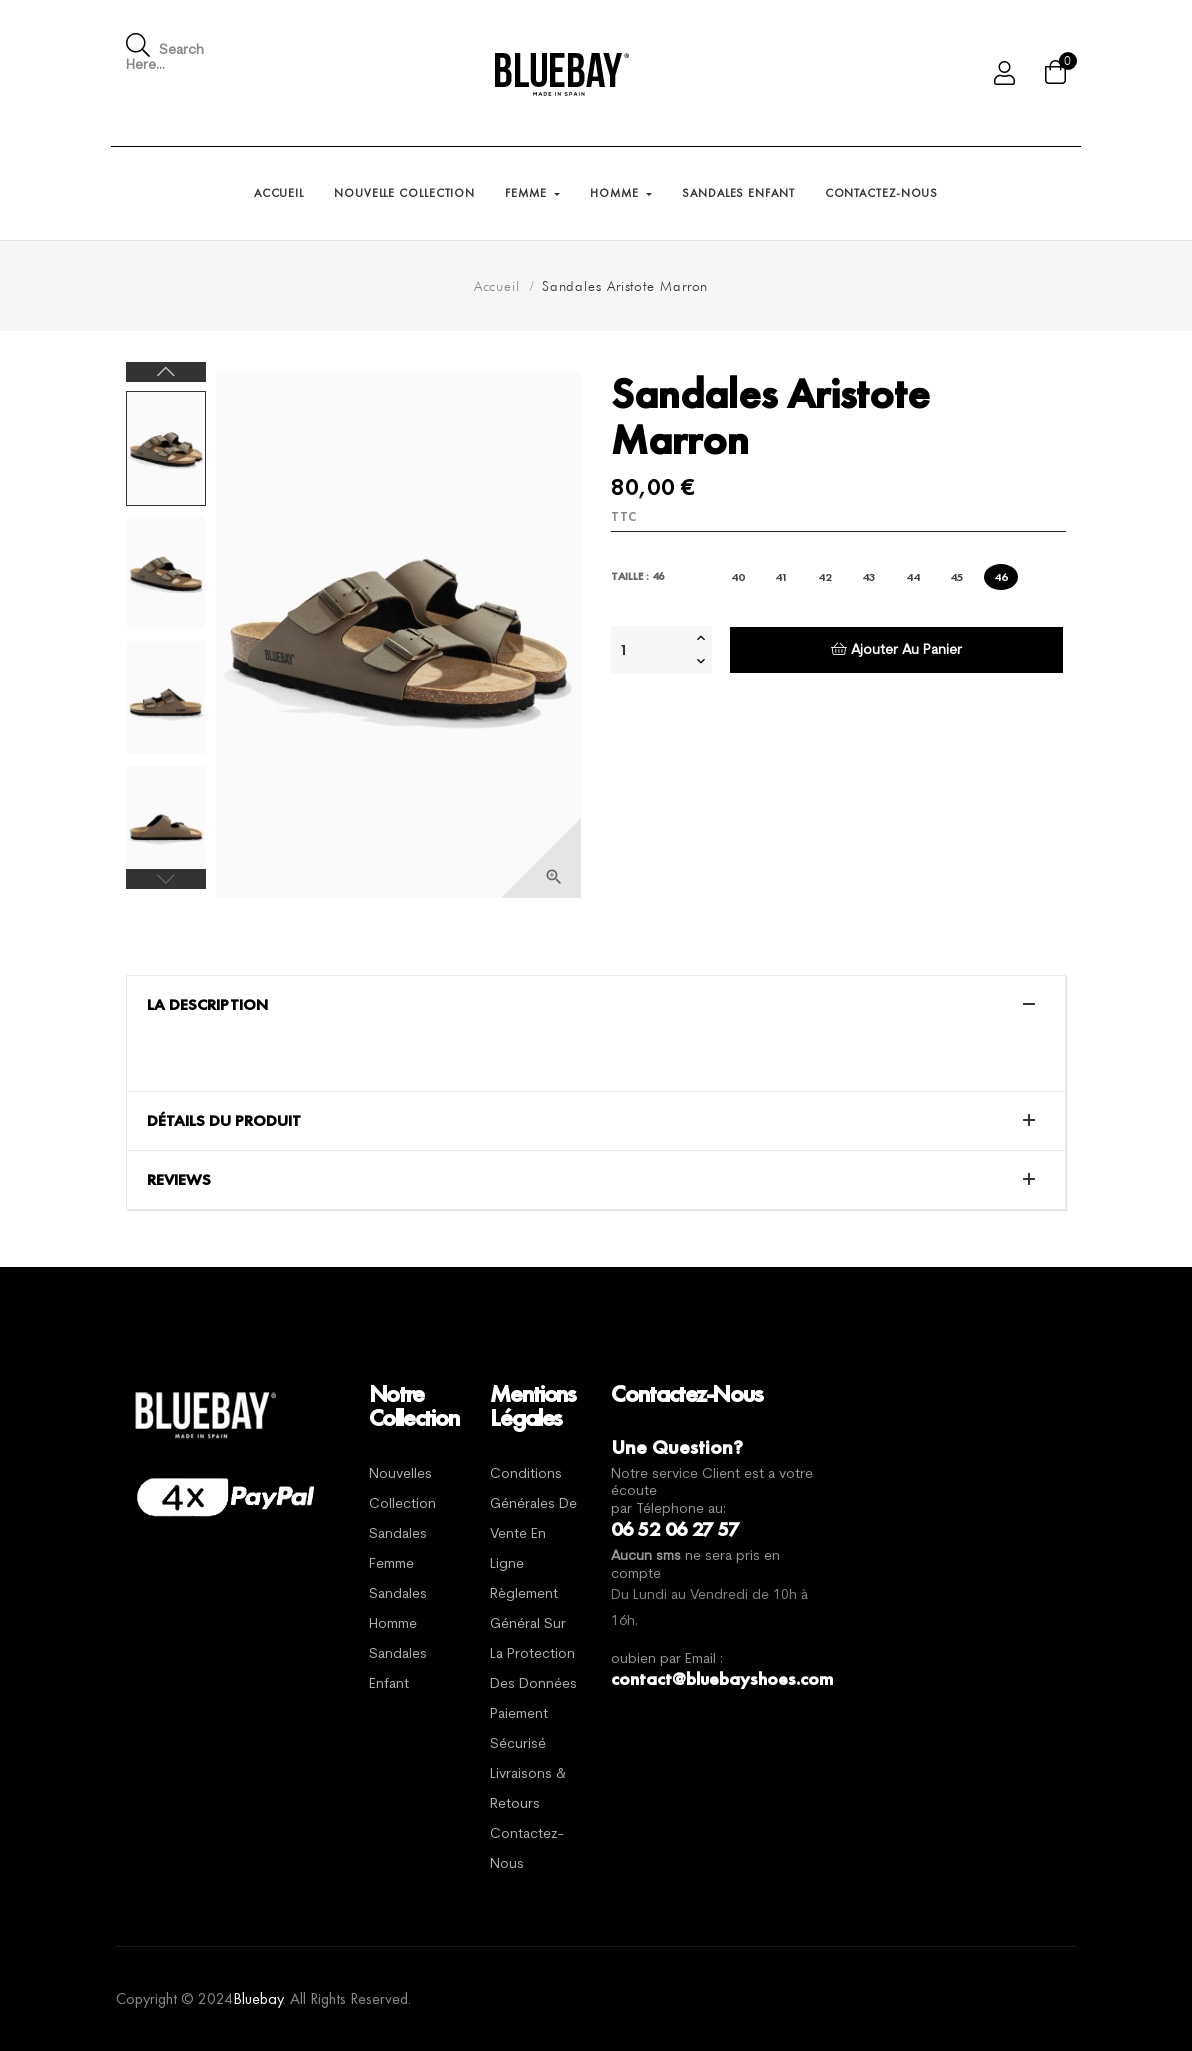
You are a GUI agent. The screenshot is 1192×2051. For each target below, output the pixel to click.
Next (166, 372)
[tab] (596, 1005)
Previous (166, 879)
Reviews (179, 1180)
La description (207, 1005)
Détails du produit (224, 1121)
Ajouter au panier (896, 649)
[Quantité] (651, 650)
